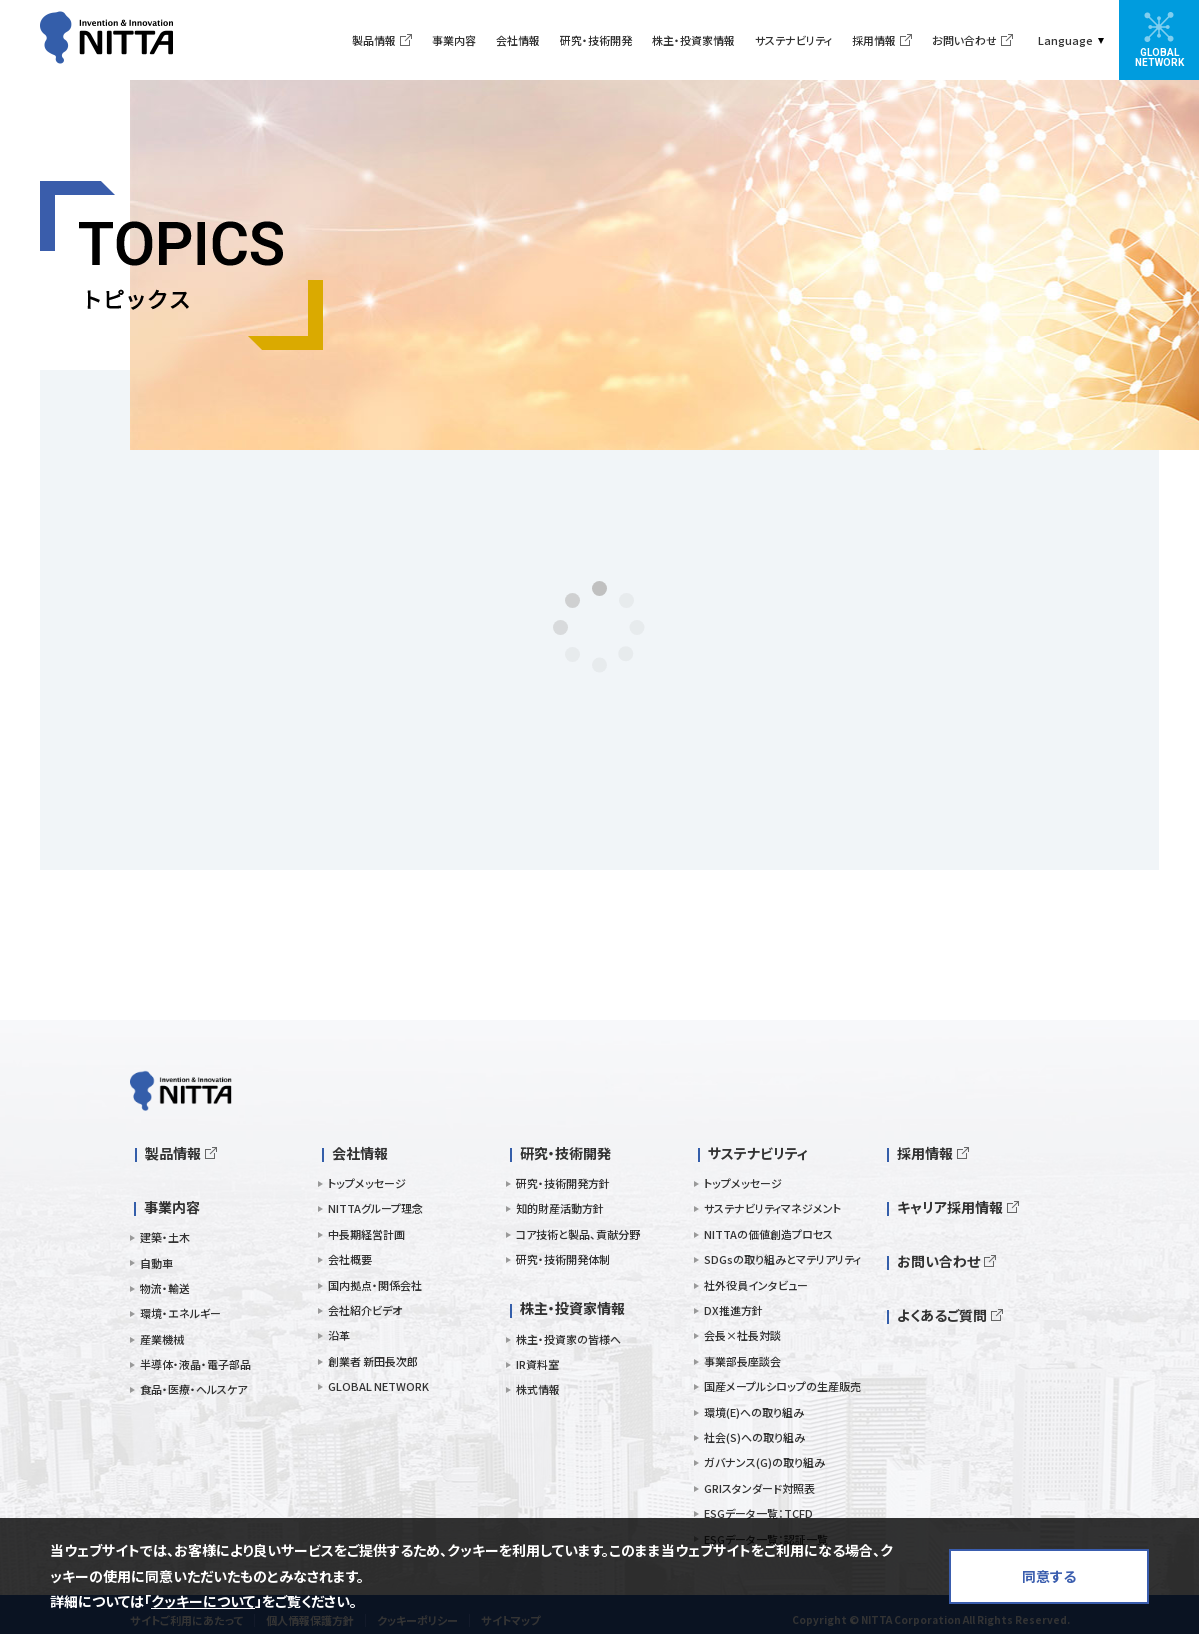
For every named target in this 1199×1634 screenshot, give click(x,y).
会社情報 (518, 40)
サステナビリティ (793, 40)
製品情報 (374, 40)
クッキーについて (203, 1601)
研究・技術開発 (596, 40)
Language (1065, 40)
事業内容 (454, 40)
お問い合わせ (964, 40)
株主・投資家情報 (693, 40)
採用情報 (874, 40)
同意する (1049, 1576)
